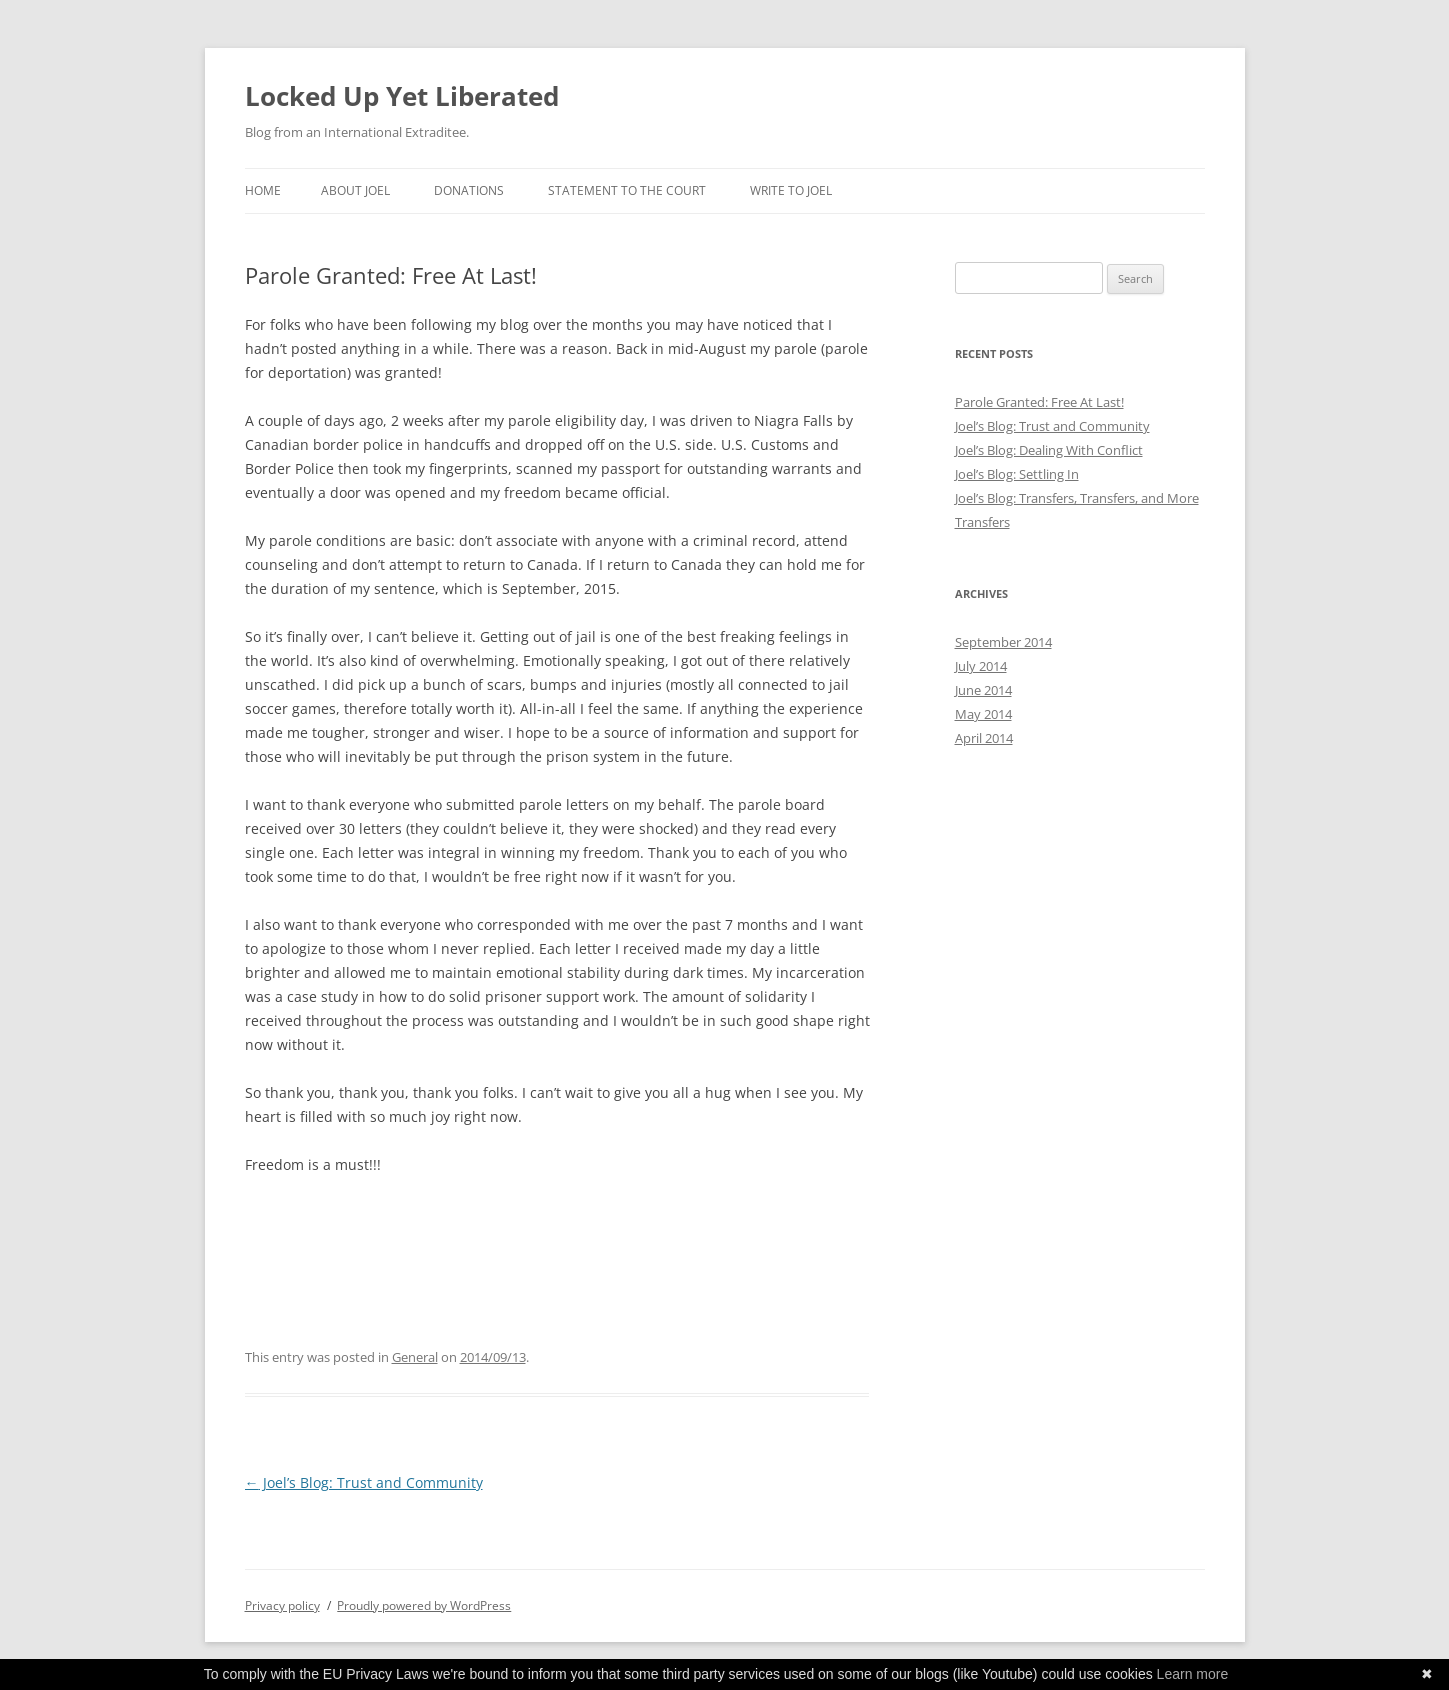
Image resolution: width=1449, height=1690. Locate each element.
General (415, 1357)
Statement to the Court (627, 190)
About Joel (355, 190)
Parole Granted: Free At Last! (1039, 402)
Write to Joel (791, 190)
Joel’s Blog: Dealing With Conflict (1049, 450)
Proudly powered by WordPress (424, 1605)
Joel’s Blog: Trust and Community (364, 1482)
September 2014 (1003, 642)
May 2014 (983, 714)
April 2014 (984, 738)
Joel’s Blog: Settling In (1017, 474)
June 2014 (983, 690)
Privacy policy (282, 1605)
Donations (469, 190)
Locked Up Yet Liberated (402, 96)
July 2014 (981, 666)
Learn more (1193, 1674)
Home (263, 190)
